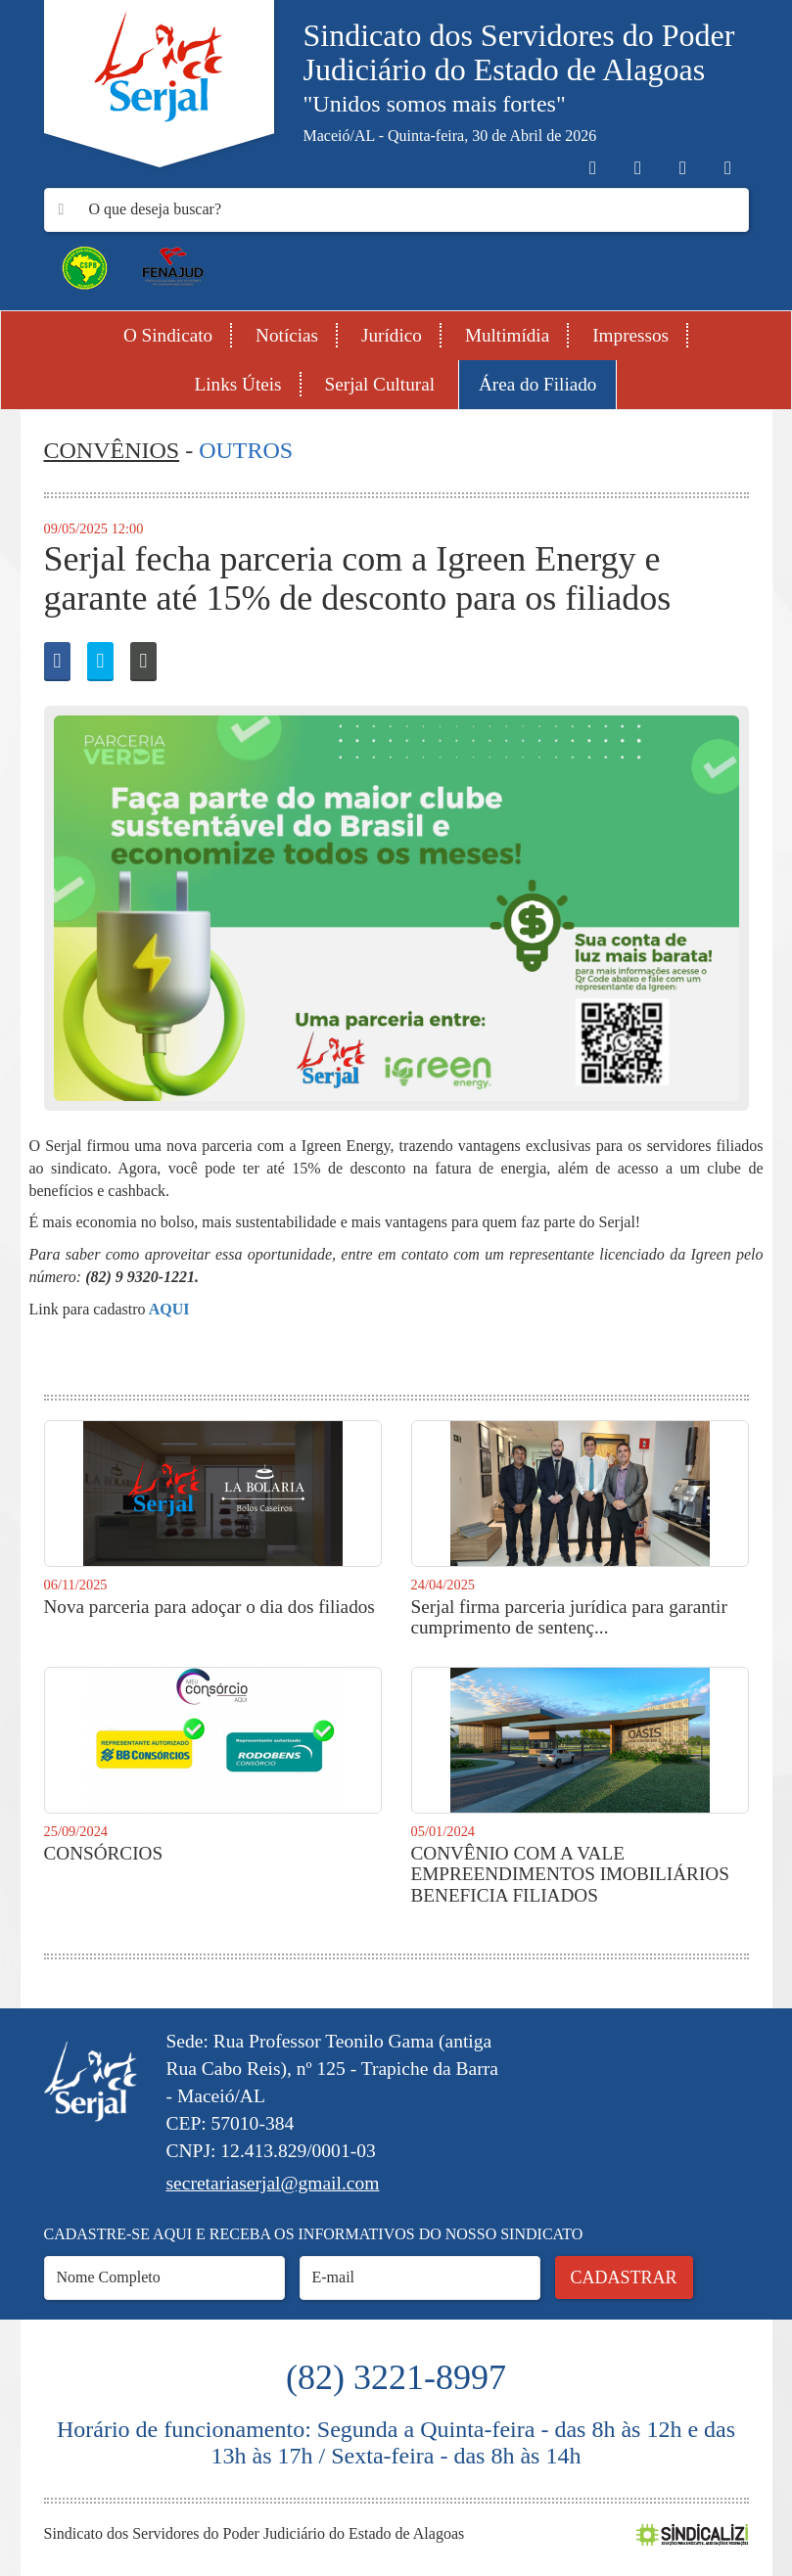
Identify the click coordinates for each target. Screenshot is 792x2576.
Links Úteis (238, 384)
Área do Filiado (537, 384)
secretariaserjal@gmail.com (273, 2183)
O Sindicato (167, 335)
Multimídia (507, 335)
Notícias (287, 335)
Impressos (630, 335)
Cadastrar (624, 2277)
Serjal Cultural (380, 384)
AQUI (168, 1309)
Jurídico (391, 335)
